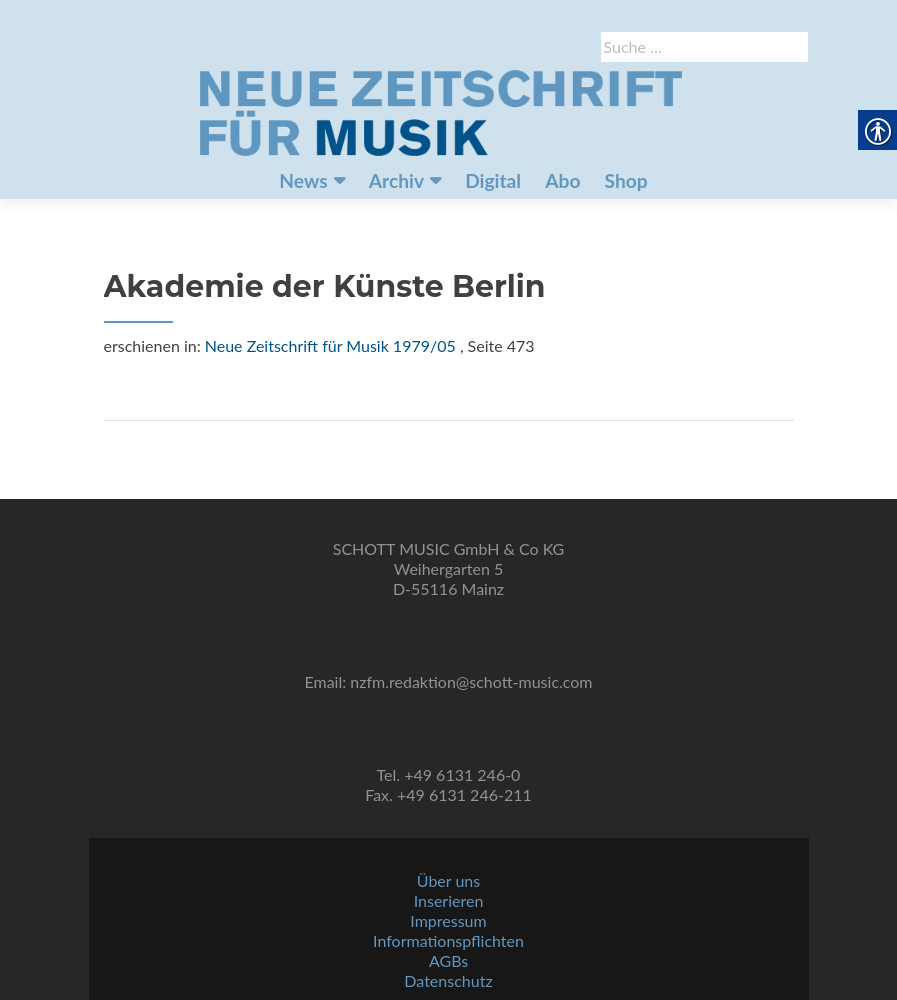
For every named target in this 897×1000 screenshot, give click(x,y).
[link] (441, 111)
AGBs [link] (448, 960)
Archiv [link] (396, 180)
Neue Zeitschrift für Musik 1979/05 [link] (330, 345)
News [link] (303, 180)
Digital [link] (493, 180)
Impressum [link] (448, 920)
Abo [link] (562, 180)
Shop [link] (626, 180)
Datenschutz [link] (448, 980)
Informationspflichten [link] (448, 940)
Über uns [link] (448, 880)
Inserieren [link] (449, 900)
